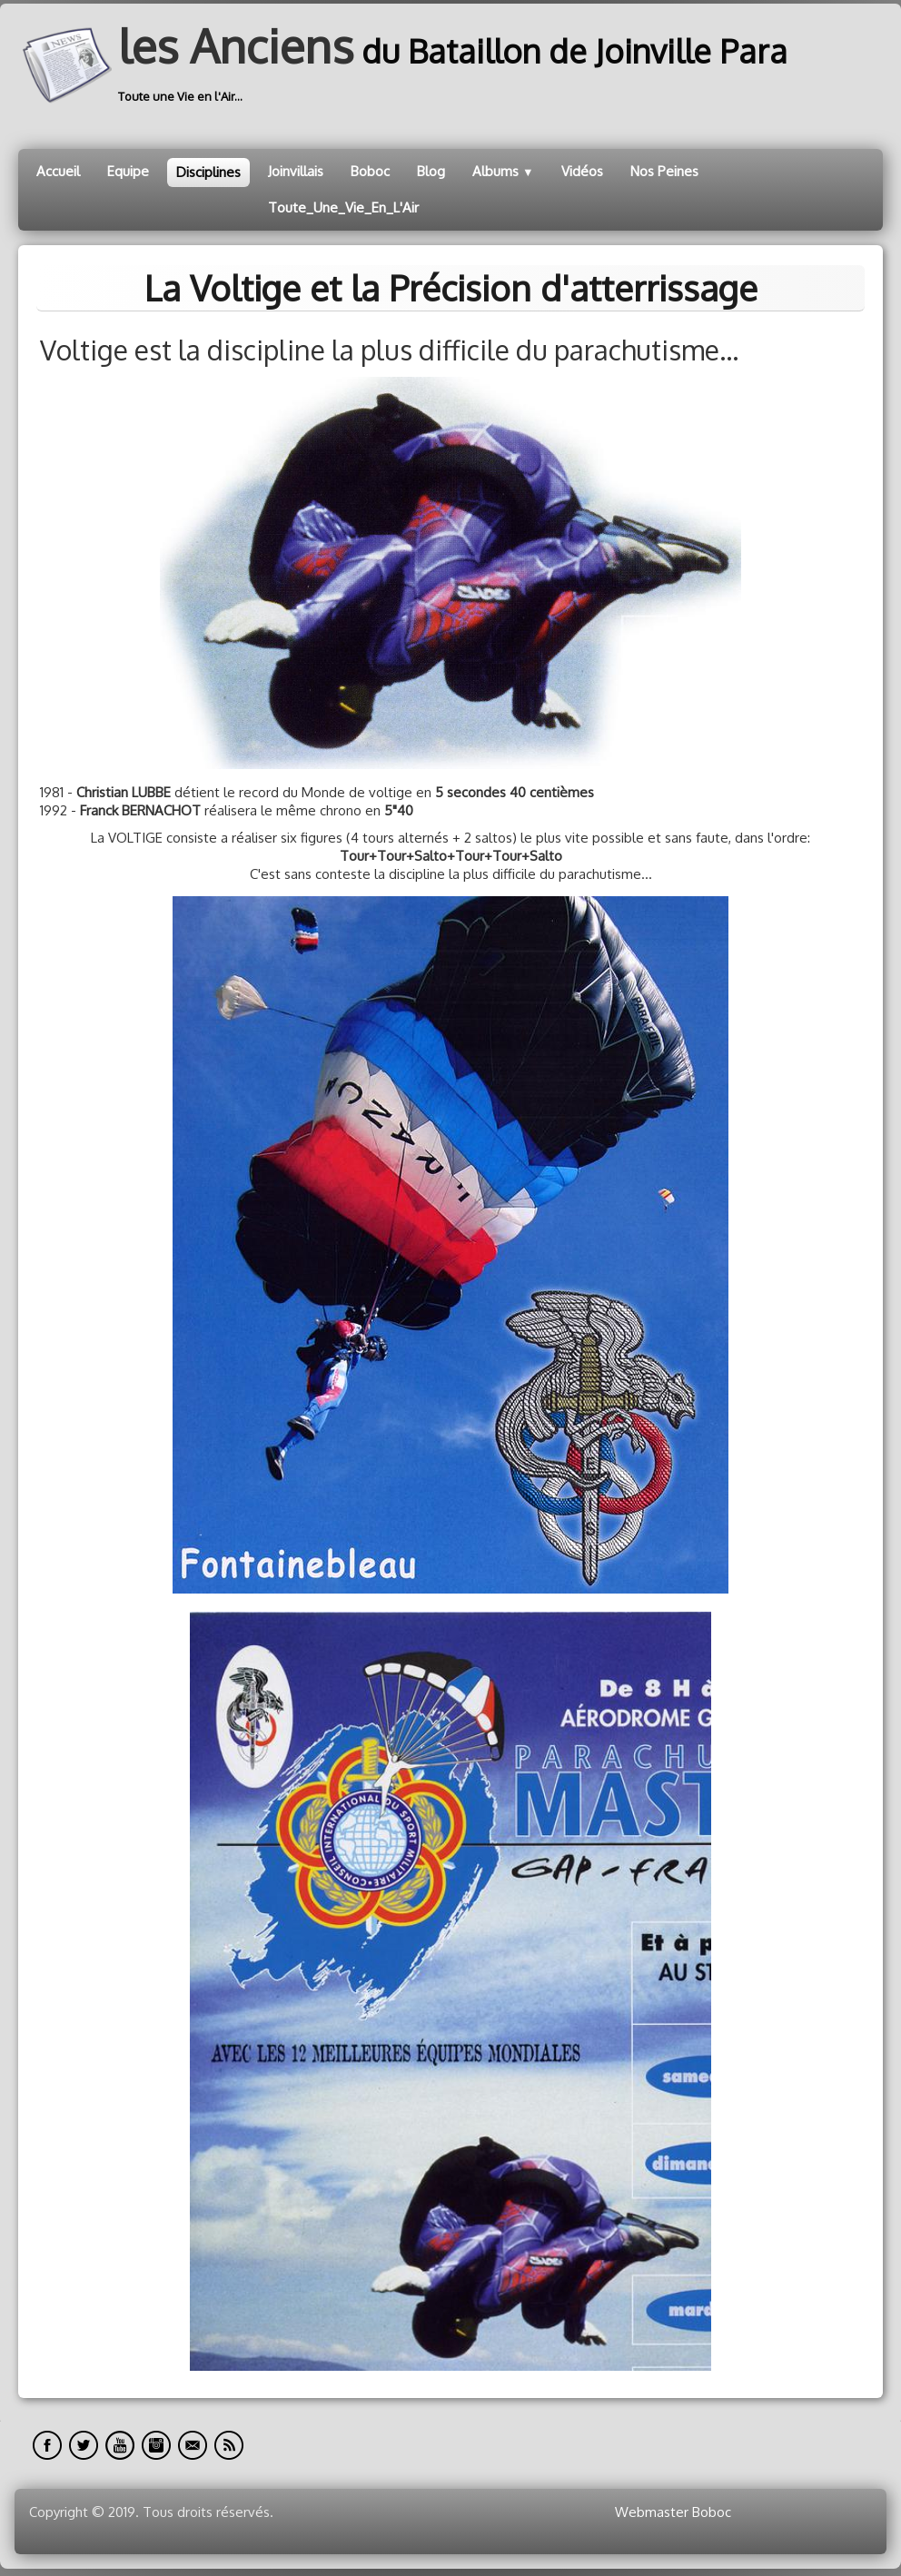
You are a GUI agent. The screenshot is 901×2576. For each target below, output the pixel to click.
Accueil (58, 171)
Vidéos (582, 171)
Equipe (128, 171)
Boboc (370, 171)
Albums (503, 171)
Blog (431, 171)
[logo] (409, 65)
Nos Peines (664, 171)
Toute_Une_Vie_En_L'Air (343, 207)
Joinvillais (295, 171)
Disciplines (208, 172)
